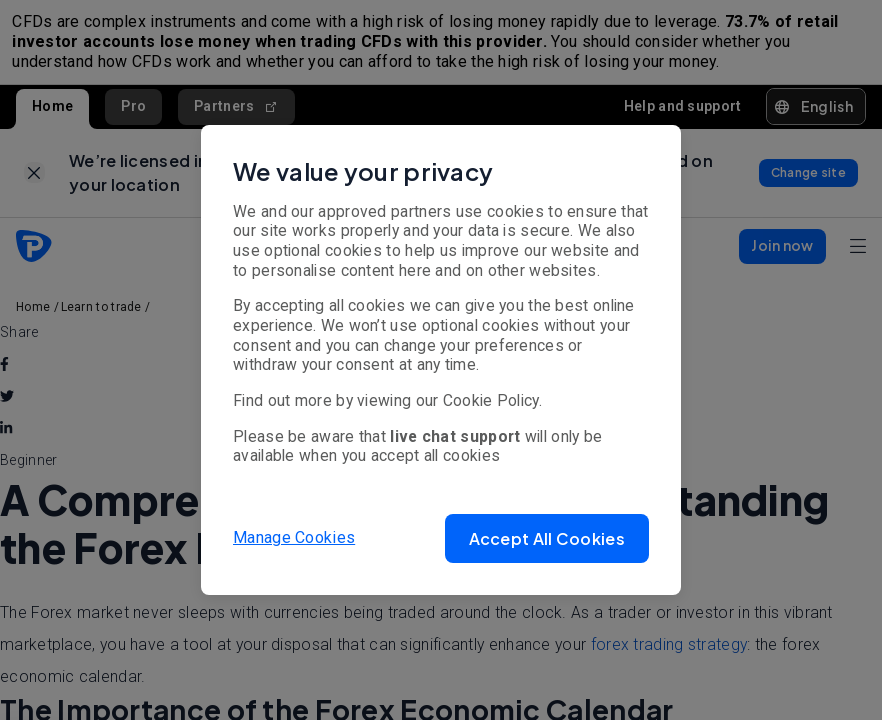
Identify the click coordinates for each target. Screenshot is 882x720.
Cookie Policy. (492, 400)
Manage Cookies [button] (294, 537)
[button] (547, 538)
